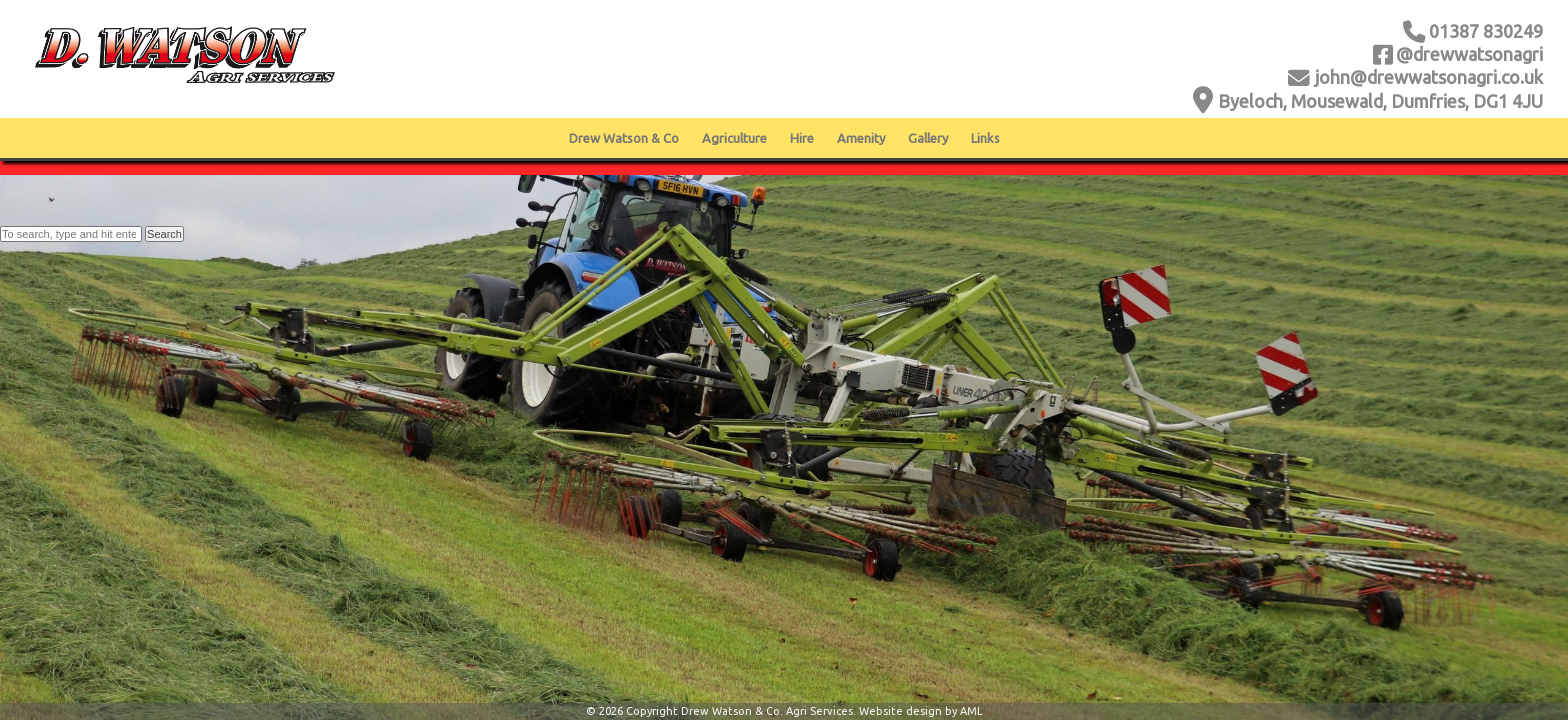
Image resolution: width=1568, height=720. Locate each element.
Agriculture (734, 138)
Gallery (928, 138)
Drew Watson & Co (624, 138)
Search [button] (164, 234)
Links (985, 138)
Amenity (861, 138)
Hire (802, 138)
